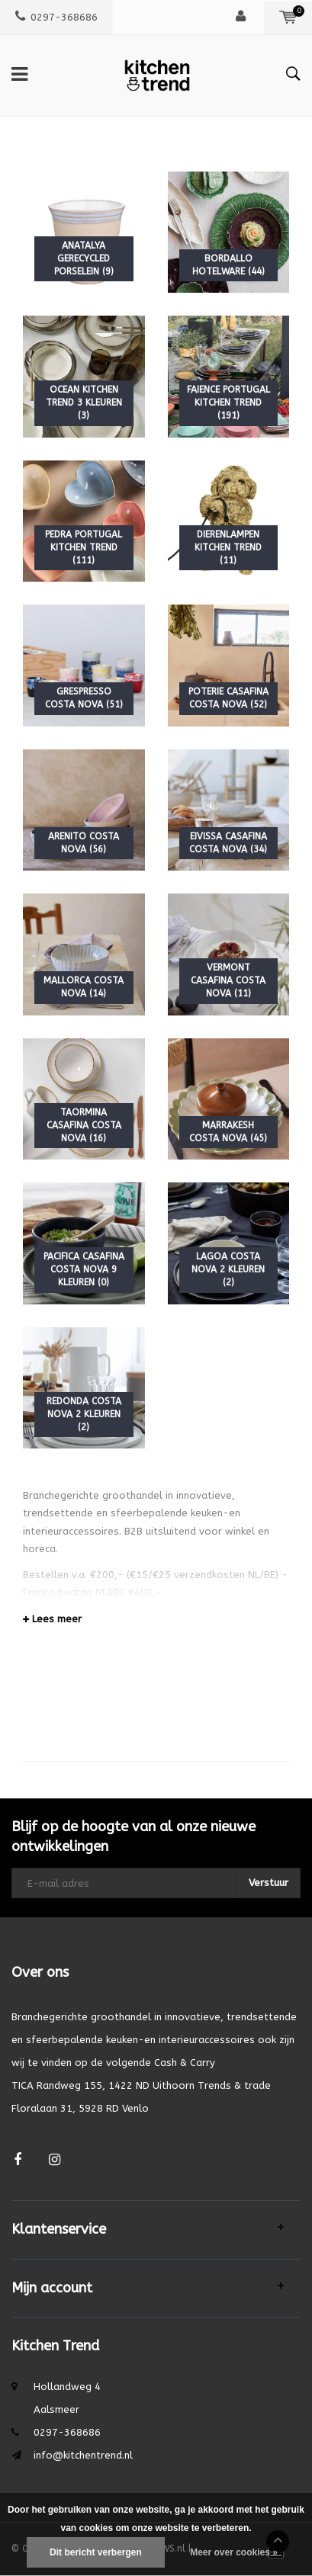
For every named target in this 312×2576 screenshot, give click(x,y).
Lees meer (52, 1619)
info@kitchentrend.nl (83, 2455)
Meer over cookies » (234, 2552)
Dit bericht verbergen (96, 2552)
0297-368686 (56, 17)
